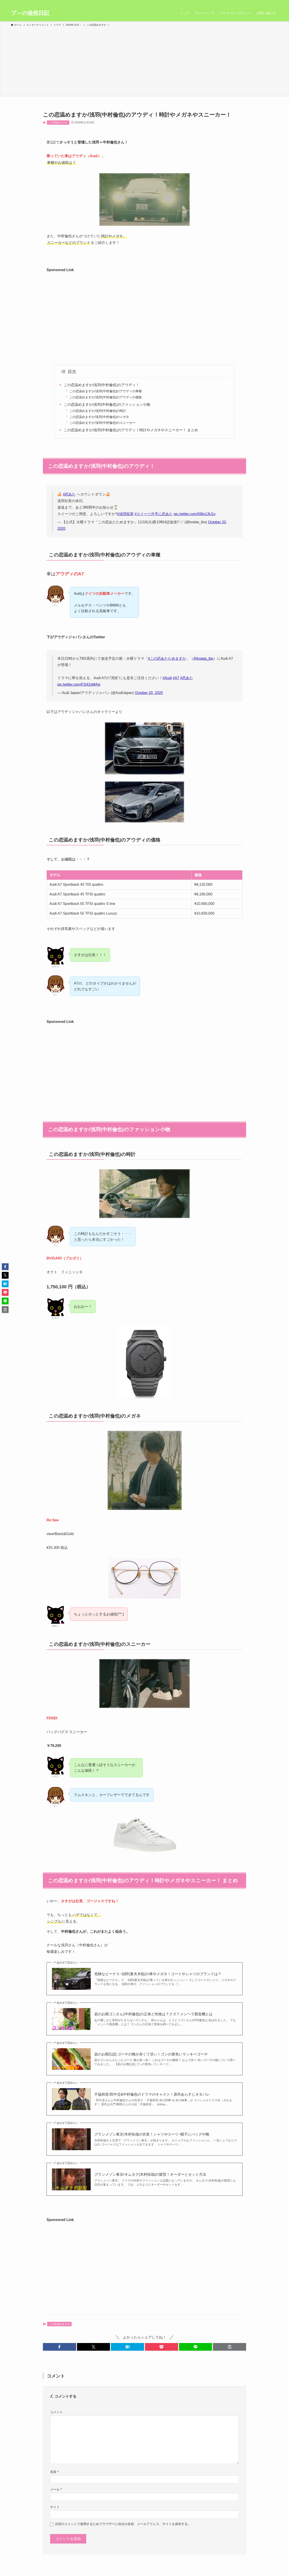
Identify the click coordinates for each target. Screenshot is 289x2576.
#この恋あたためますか (167, 658)
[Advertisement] (144, 60)
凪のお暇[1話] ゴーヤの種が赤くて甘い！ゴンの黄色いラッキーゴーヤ (151, 2054)
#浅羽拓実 (125, 514)
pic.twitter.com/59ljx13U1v (195, 514)
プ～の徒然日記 (30, 13)
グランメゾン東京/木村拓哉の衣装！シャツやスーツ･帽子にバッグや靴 (151, 2134)
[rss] (269, 2)
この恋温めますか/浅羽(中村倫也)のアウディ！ (101, 385)
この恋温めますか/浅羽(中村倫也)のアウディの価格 (105, 397)
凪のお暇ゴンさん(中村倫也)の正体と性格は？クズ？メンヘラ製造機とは (153, 2014)
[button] (59, 2347)
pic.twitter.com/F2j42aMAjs (78, 684)
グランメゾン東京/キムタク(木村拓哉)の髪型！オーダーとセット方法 (150, 2174)
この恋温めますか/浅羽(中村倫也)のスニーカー (102, 422)
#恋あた (69, 494)
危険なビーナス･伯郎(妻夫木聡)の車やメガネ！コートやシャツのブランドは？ (157, 1974)
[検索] (275, 2)
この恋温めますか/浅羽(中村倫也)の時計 (97, 411)
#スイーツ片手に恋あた (154, 514)
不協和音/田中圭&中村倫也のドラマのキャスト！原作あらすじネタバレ (152, 2094)
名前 (54, 2472)
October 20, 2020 (149, 693)
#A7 (176, 678)
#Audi (167, 678)
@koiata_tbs (203, 658)
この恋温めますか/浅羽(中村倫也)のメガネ (99, 417)
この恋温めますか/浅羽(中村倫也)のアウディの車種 (105, 391)
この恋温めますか (58, 122)
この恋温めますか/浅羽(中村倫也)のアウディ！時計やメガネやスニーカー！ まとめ (131, 430)
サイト (55, 2507)
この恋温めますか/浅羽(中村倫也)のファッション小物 (107, 404)
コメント (56, 2412)
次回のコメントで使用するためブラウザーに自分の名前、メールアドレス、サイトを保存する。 (123, 2524)
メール (56, 2489)
